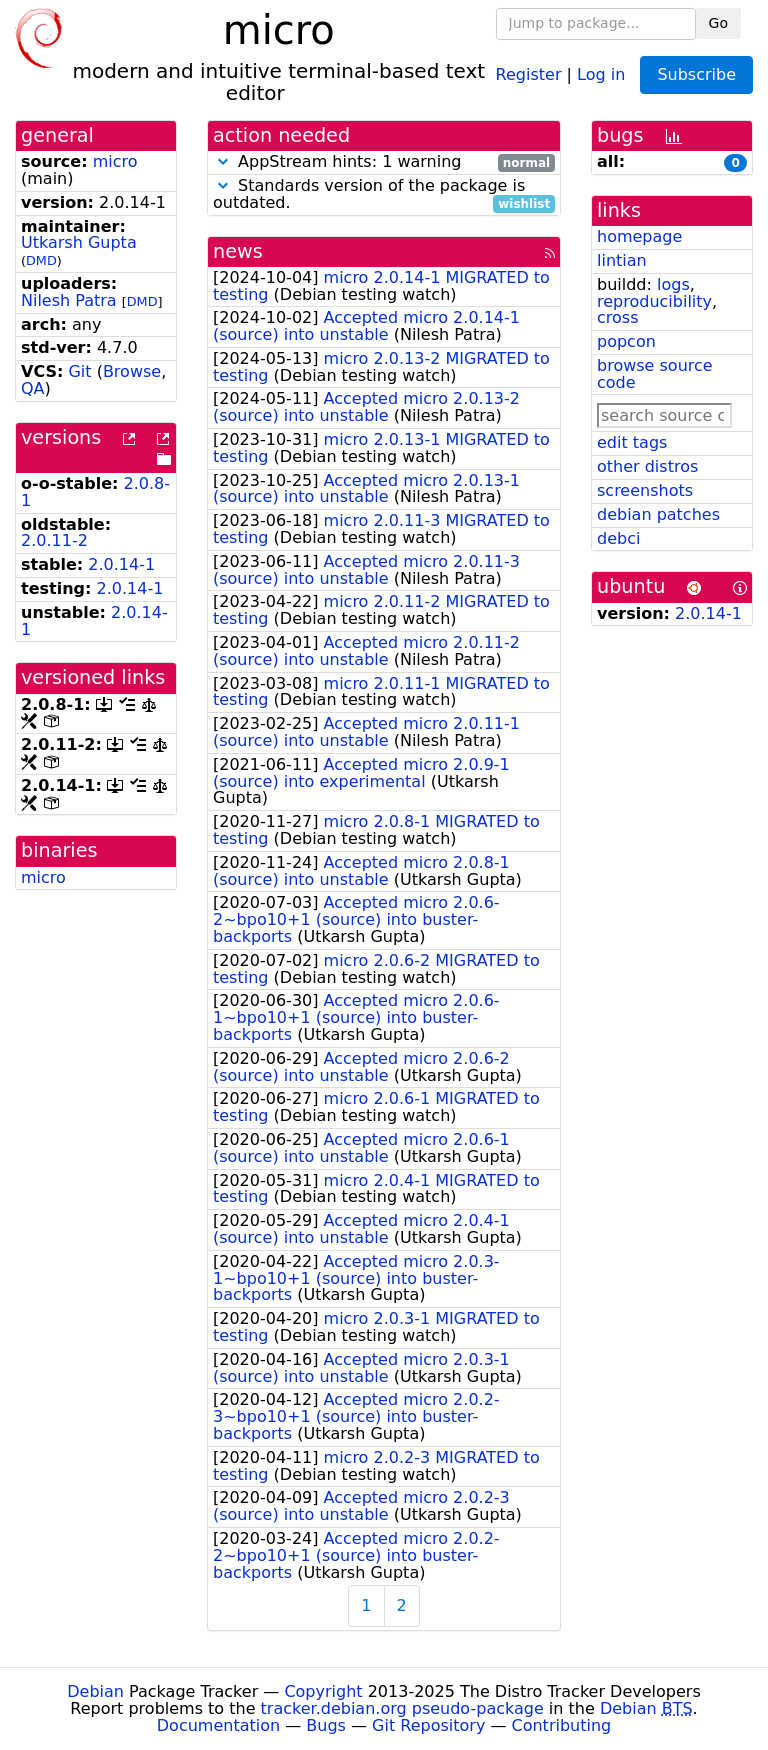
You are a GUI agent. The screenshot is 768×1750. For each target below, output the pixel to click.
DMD (41, 260)
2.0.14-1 (121, 564)
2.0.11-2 (54, 540)
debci (618, 538)
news (238, 251)
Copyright (323, 1691)
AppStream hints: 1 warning (384, 162)
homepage (639, 236)
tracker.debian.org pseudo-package (402, 1708)
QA (33, 388)
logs (673, 284)
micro (115, 161)
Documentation (218, 1725)
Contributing (562, 1725)
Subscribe (696, 74)
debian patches (658, 514)
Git (79, 371)
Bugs (326, 1725)
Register (529, 73)
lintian (622, 260)
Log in (601, 73)
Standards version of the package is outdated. (384, 195)
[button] (223, 161)
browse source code (655, 374)
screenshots (645, 490)
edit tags (632, 442)
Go (718, 23)
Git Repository (428, 1725)
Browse (132, 371)
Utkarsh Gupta (79, 242)
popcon (626, 341)
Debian (95, 1691)
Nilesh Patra (69, 300)
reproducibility (654, 301)
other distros (647, 466)
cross (617, 317)
